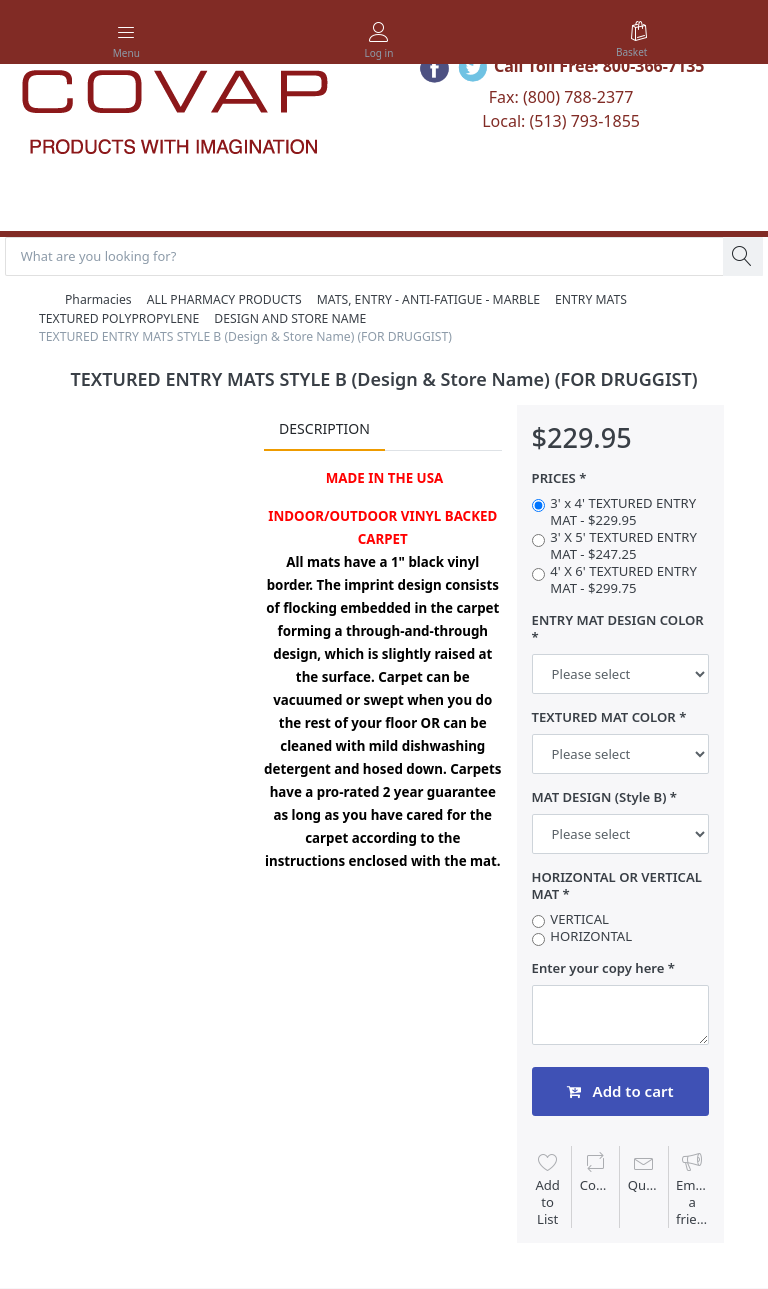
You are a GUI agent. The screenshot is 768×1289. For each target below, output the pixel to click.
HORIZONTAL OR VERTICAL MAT (617, 887)
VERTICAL (579, 920)
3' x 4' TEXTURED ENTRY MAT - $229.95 (623, 513)
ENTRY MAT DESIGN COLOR (618, 621)
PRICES (554, 479)
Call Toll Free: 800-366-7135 (599, 66)
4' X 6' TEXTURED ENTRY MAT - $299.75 (623, 581)
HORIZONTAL (591, 937)
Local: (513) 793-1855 (561, 121)
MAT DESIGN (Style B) (599, 798)
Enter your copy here (598, 969)
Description (324, 428)
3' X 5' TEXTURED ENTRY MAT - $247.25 (623, 547)
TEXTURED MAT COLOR (604, 718)
